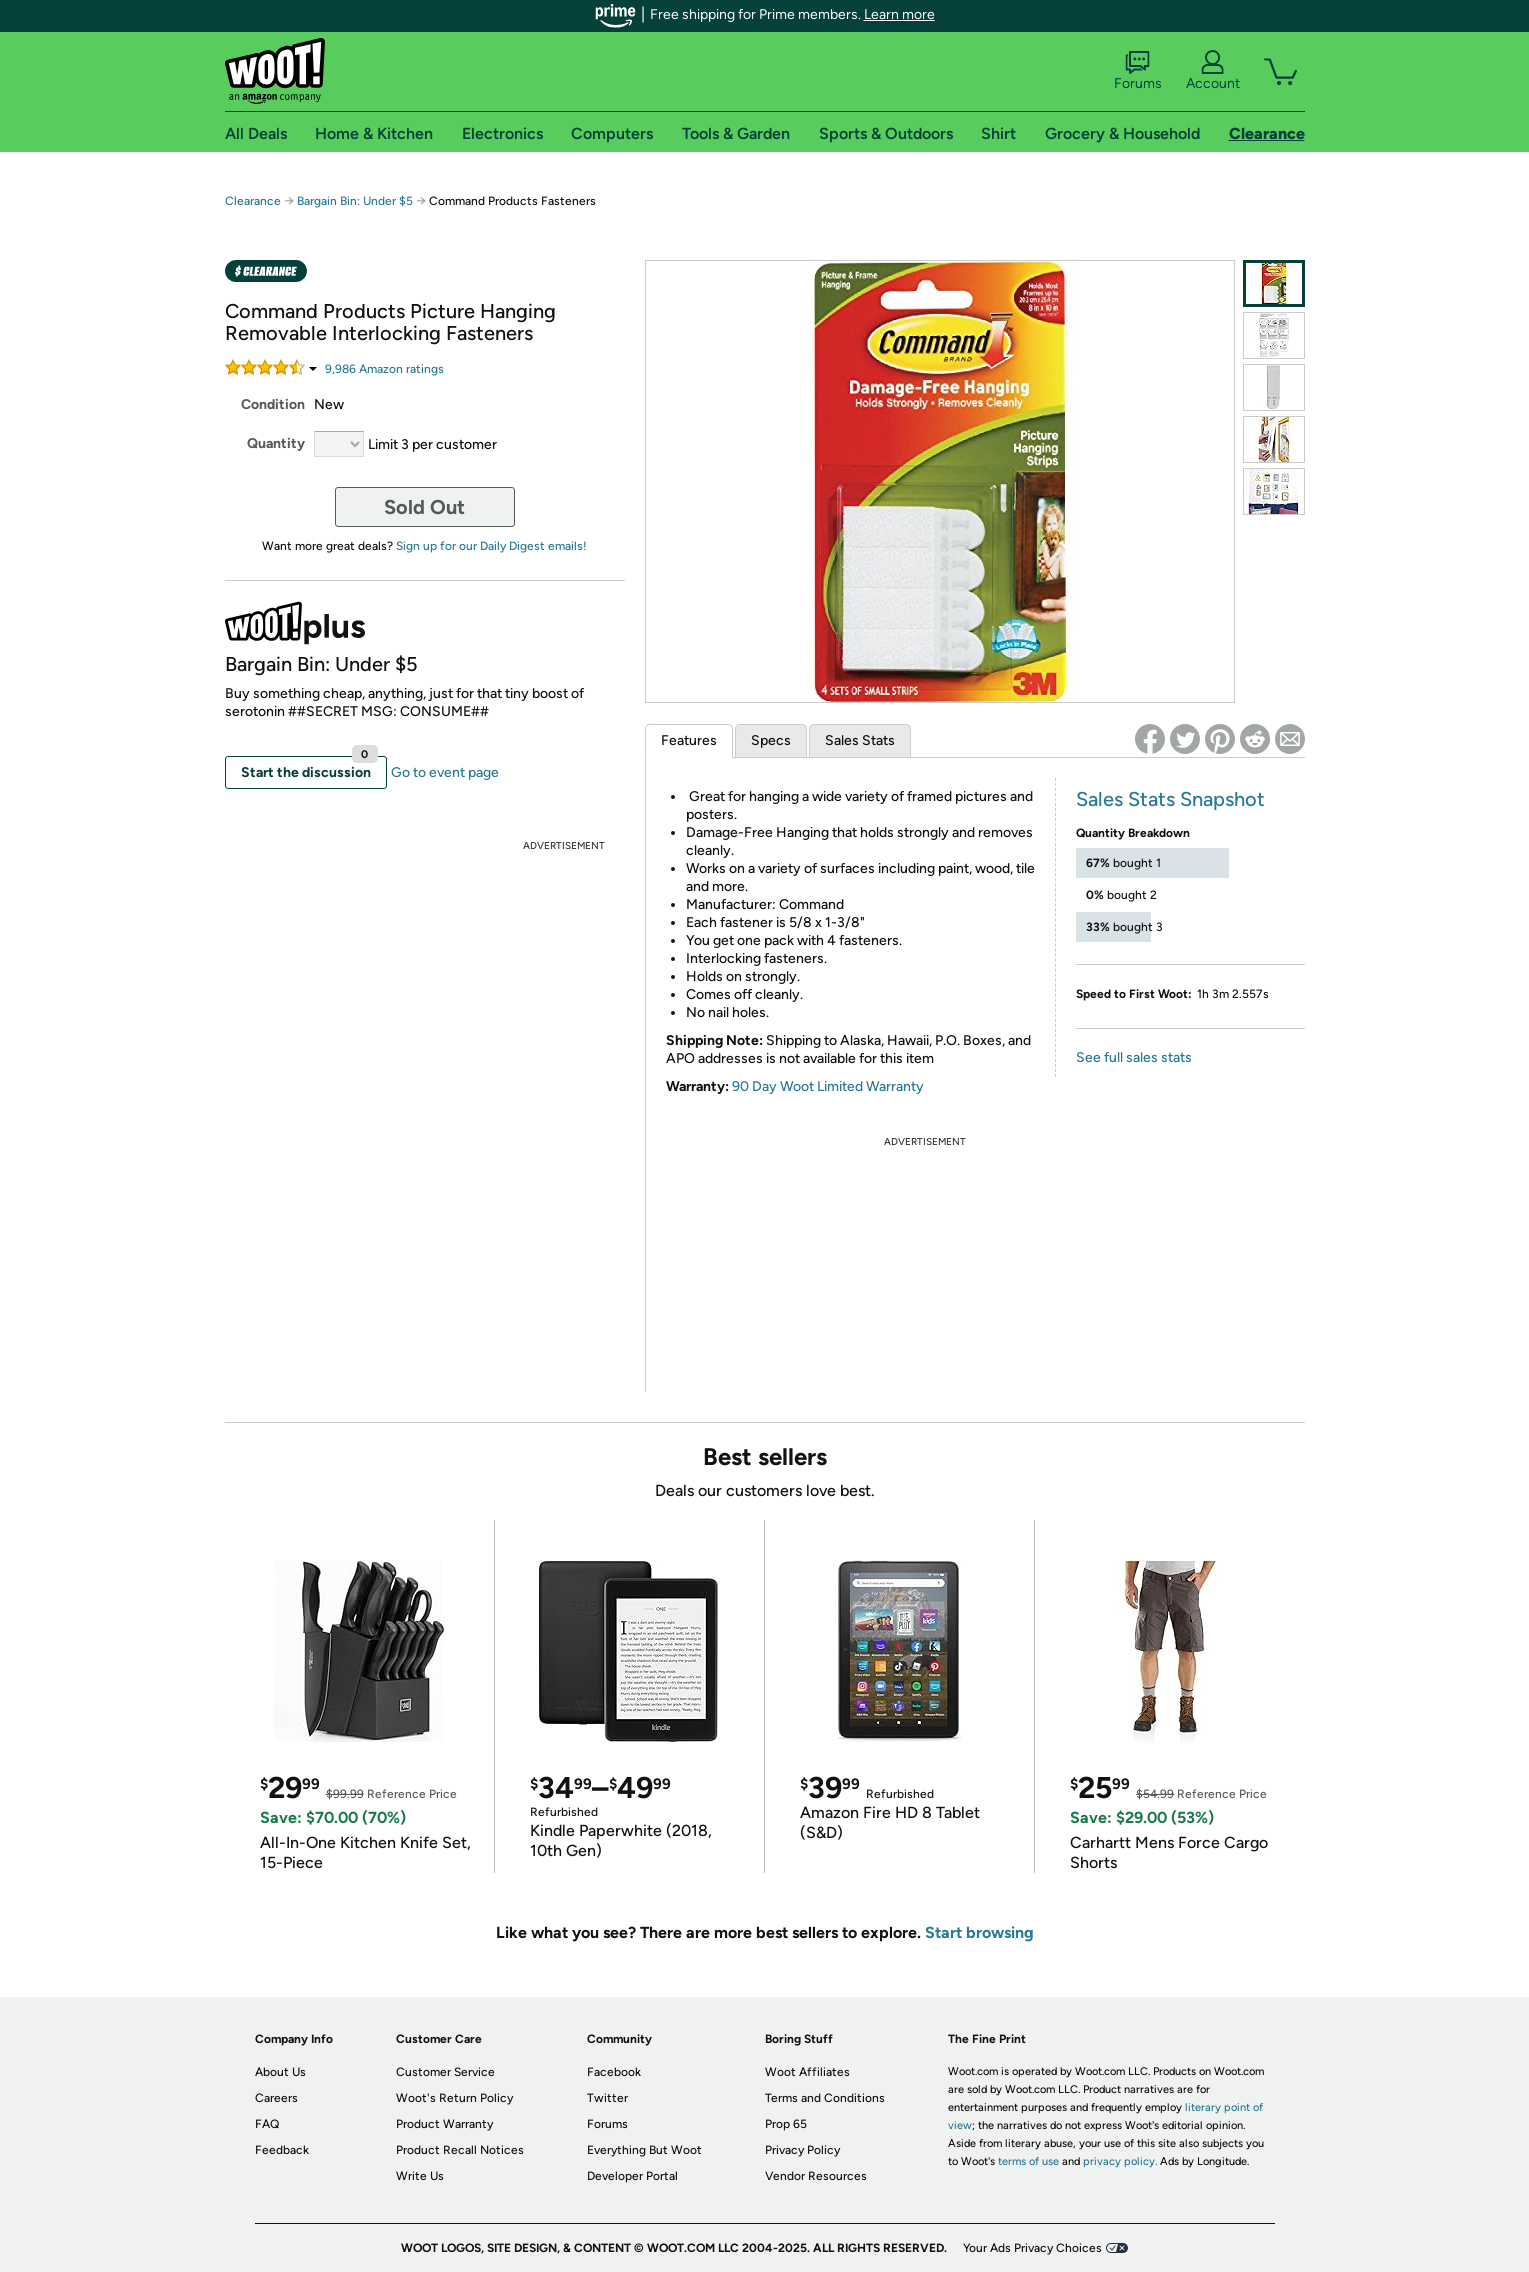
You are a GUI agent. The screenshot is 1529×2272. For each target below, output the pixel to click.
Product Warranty (444, 2124)
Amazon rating (384, 369)
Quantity (276, 443)
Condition (273, 404)
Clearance (253, 201)
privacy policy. (1120, 2161)
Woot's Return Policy (454, 2098)
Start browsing (979, 1932)
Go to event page (445, 772)
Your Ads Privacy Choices (1032, 2248)
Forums (1138, 71)
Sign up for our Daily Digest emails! (491, 546)
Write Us (420, 2176)
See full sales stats (1134, 1057)
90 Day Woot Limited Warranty (828, 1086)
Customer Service (445, 2072)
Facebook (614, 2072)
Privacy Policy (802, 2150)
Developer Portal (632, 2176)
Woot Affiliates (807, 2072)
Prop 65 (786, 2124)
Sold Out (424, 507)
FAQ (267, 2124)
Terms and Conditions (825, 2098)
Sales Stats (860, 740)
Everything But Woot (644, 2150)
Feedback (282, 2150)
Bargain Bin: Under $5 (355, 201)
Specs (771, 740)
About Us (280, 2072)
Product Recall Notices (460, 2150)
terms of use (1028, 2161)
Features (689, 740)
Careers (276, 2098)
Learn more (899, 14)
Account (1213, 71)
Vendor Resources (816, 2176)
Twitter (607, 2098)
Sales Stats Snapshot (1170, 799)
